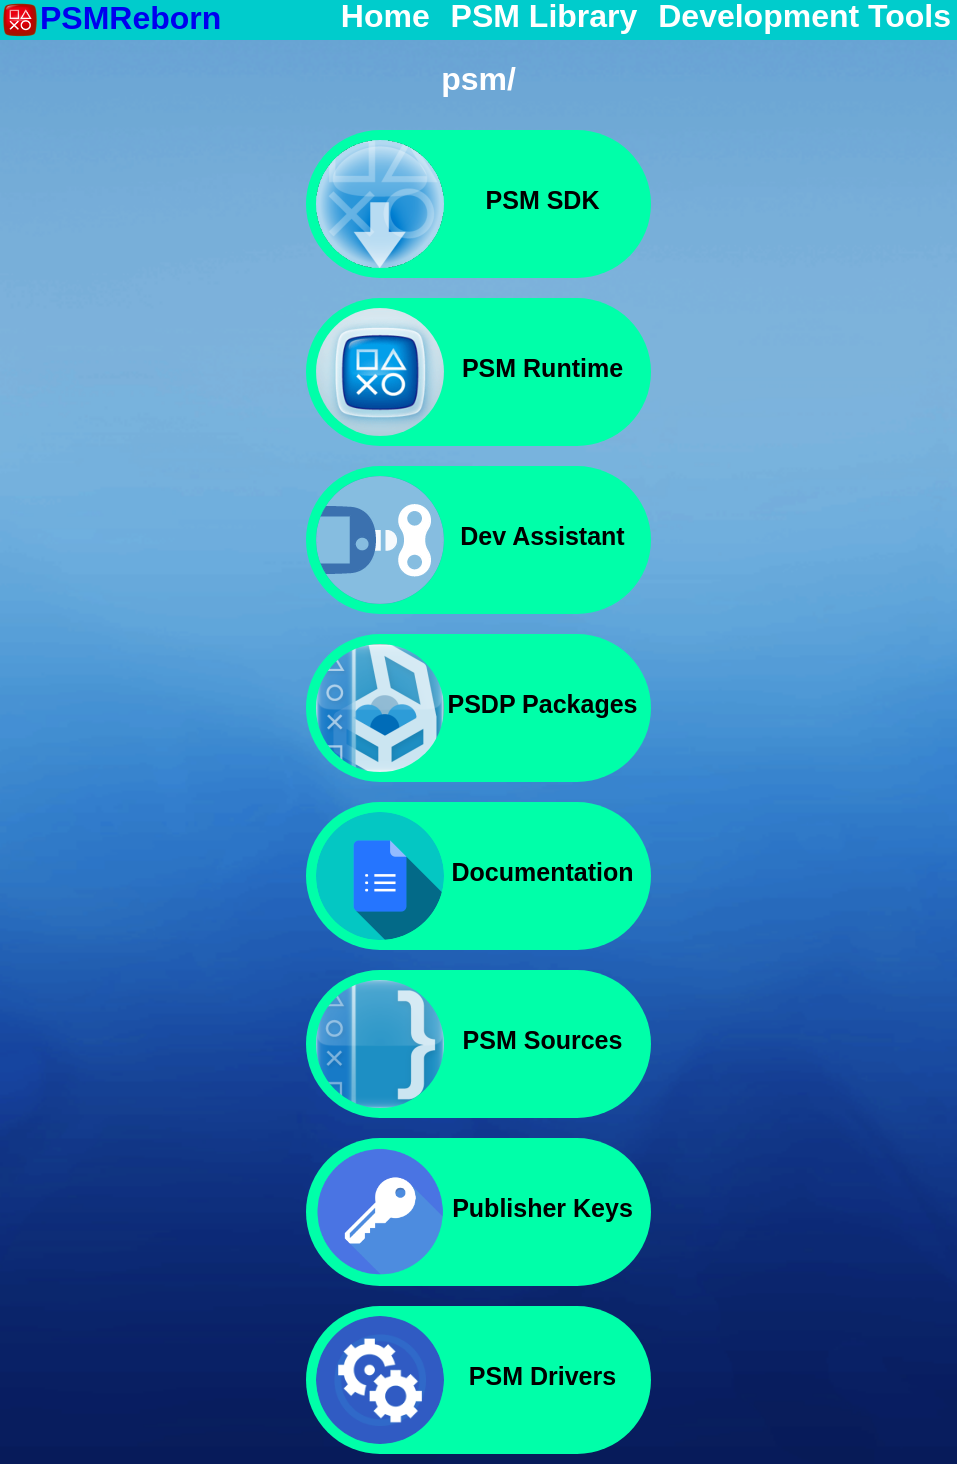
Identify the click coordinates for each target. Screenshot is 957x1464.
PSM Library (544, 17)
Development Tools (804, 17)
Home (385, 17)
